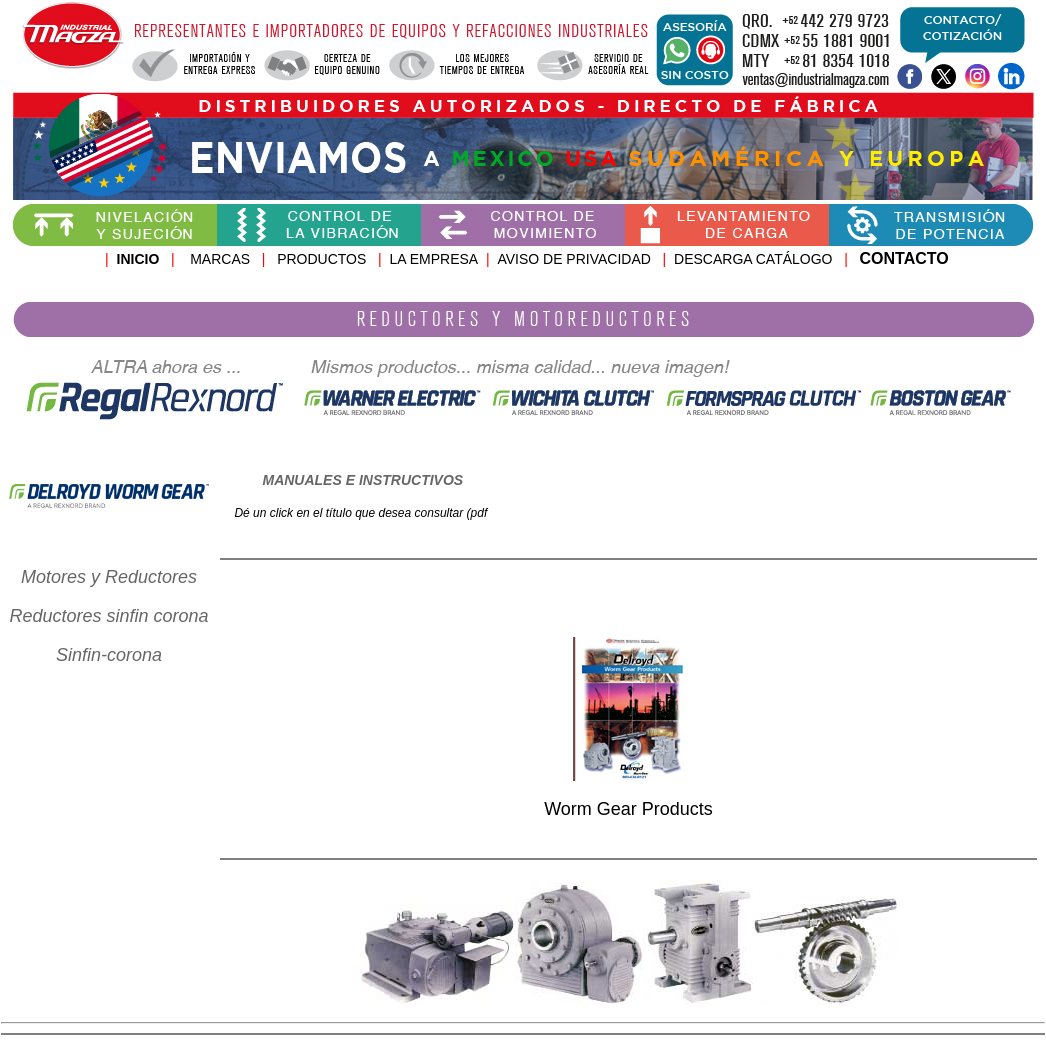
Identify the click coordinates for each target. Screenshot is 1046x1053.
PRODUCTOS (310, 259)
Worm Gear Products (628, 809)
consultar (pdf (451, 513)
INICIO (138, 259)
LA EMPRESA (433, 259)
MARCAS (220, 259)
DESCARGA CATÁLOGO (755, 259)
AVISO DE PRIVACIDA (568, 259)
